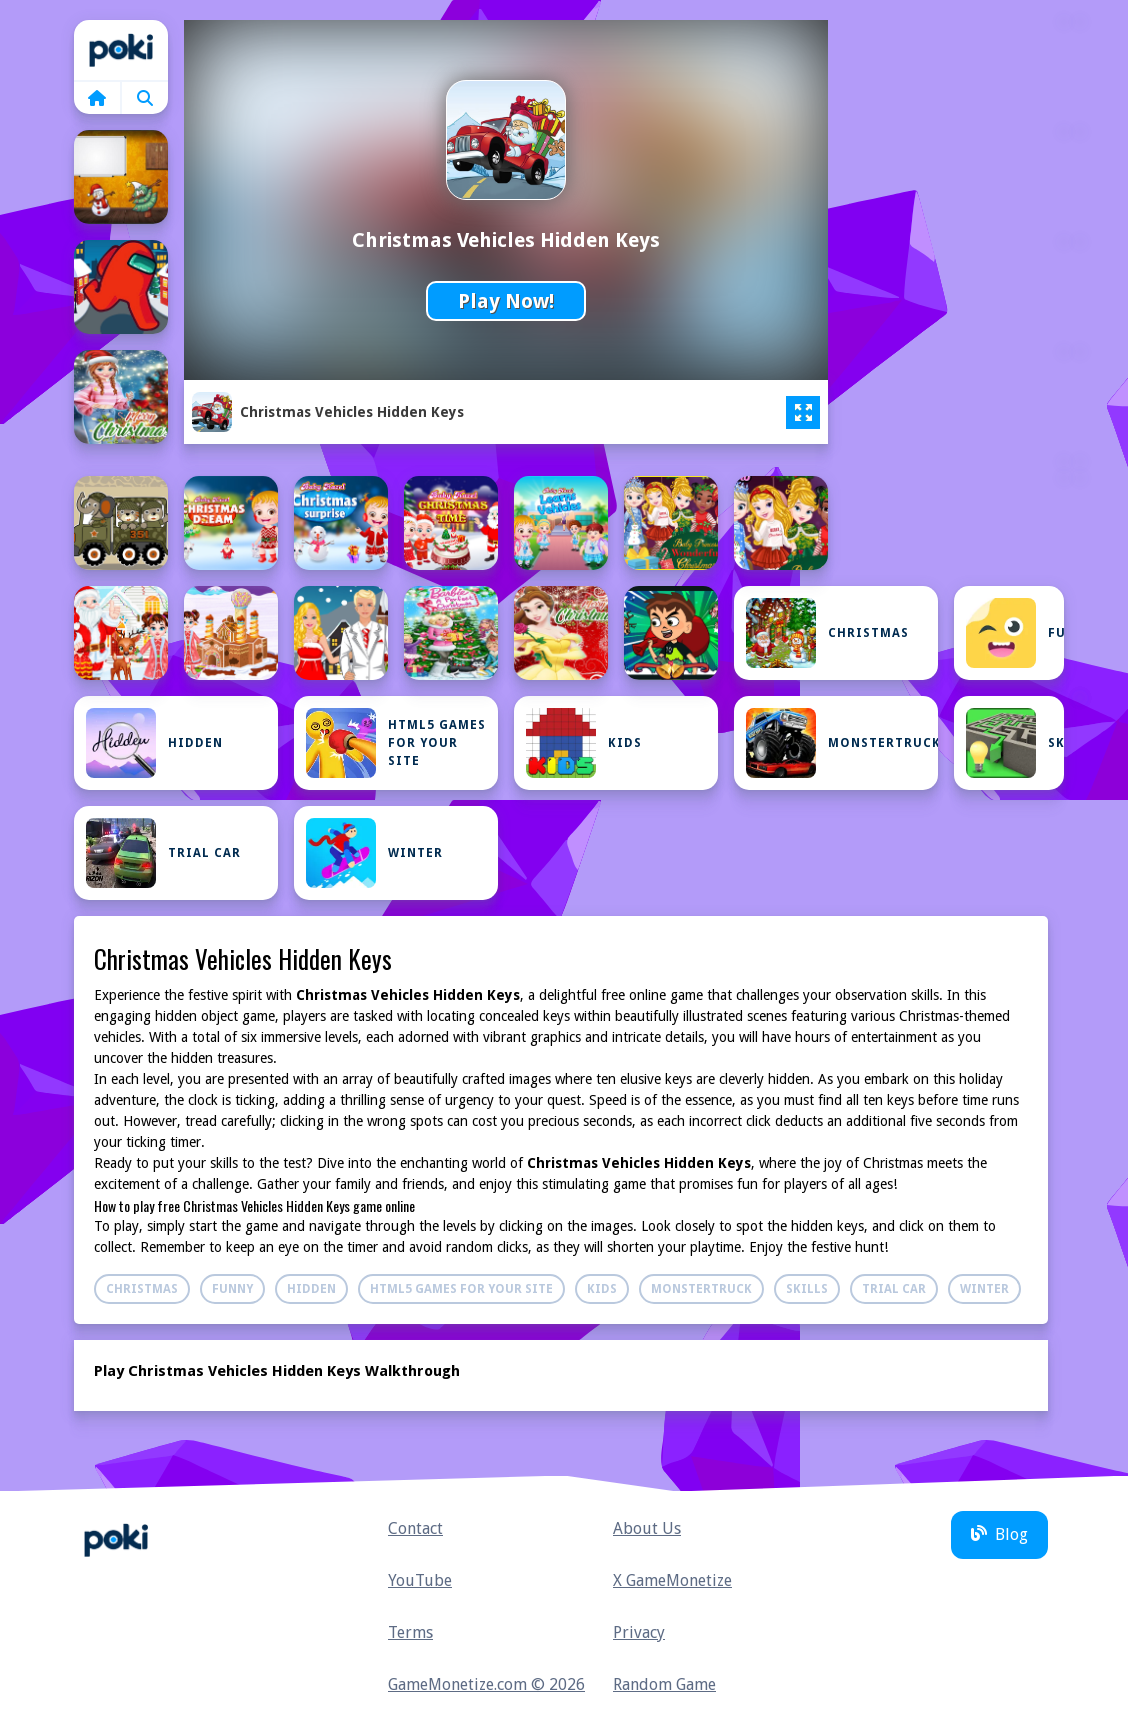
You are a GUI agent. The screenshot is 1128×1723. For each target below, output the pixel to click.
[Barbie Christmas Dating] (341, 633)
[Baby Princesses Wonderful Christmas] (781, 523)
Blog (999, 1534)
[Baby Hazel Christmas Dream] (231, 523)
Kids (584, 743)
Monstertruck (842, 743)
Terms (410, 1632)
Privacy (639, 1632)
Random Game (664, 1684)
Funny (1015, 633)
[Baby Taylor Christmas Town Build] (231, 633)
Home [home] (121, 50)
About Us (647, 1528)
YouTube (420, 1580)
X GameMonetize (672, 1580)
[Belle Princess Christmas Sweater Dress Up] (561, 633)
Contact (415, 1528)
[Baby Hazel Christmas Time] (451, 523)
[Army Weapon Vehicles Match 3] (121, 523)
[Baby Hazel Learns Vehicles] (561, 523)
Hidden (154, 743)
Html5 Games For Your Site (396, 743)
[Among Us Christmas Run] (121, 287)
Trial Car (163, 853)
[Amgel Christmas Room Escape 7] (121, 177)
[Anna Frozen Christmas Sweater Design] (121, 397)
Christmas (827, 633)
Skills (1015, 743)
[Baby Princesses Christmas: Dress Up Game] (671, 523)
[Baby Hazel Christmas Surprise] (341, 523)
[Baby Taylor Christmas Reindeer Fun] (121, 633)
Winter (374, 853)
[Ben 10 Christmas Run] (671, 633)
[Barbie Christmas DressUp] (451, 633)
